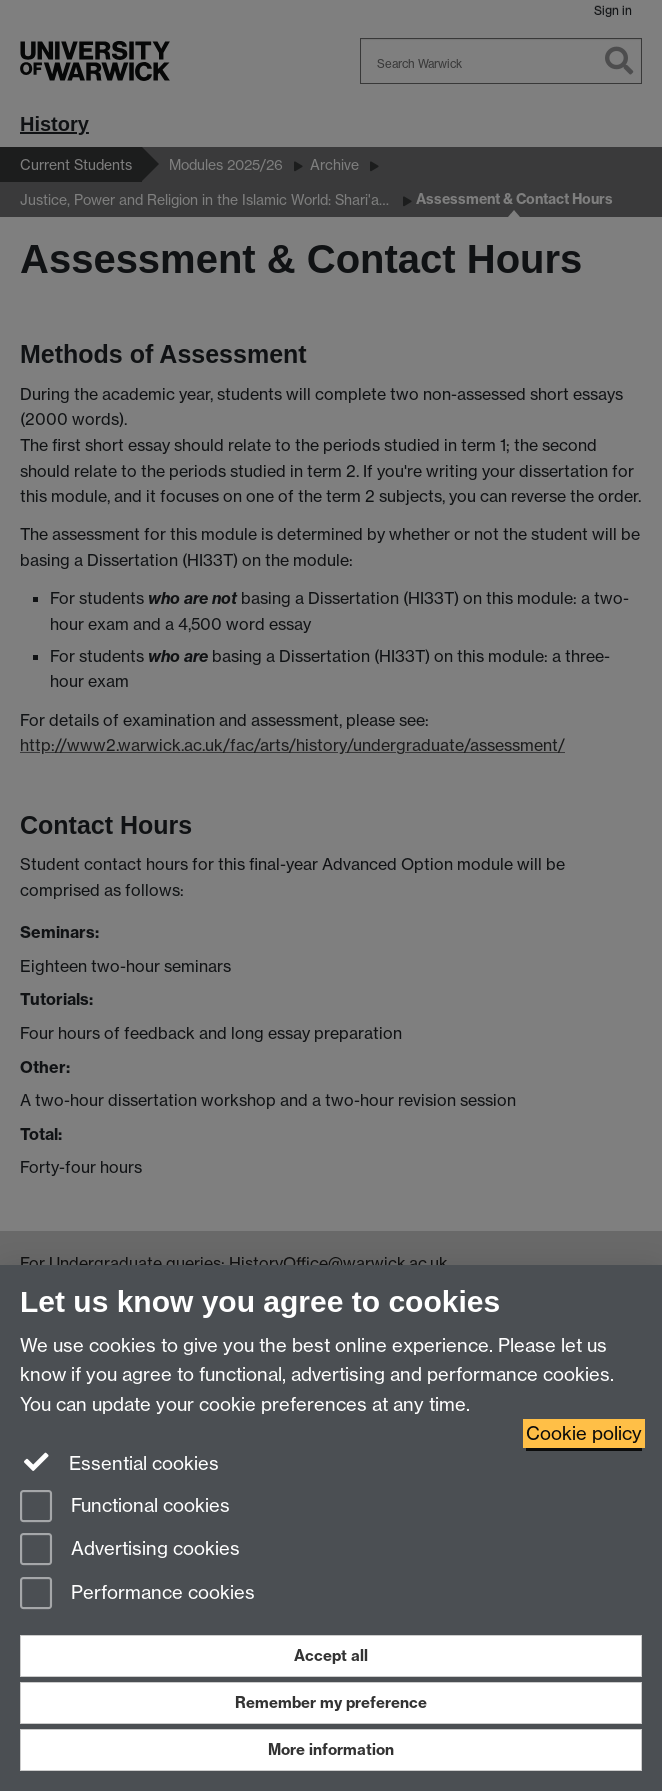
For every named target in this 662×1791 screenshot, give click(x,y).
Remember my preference (331, 1702)
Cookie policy (584, 1433)
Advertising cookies (130, 1550)
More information (331, 1749)
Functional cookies (125, 1507)
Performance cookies (137, 1594)
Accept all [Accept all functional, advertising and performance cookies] (331, 1655)
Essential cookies (119, 1462)
